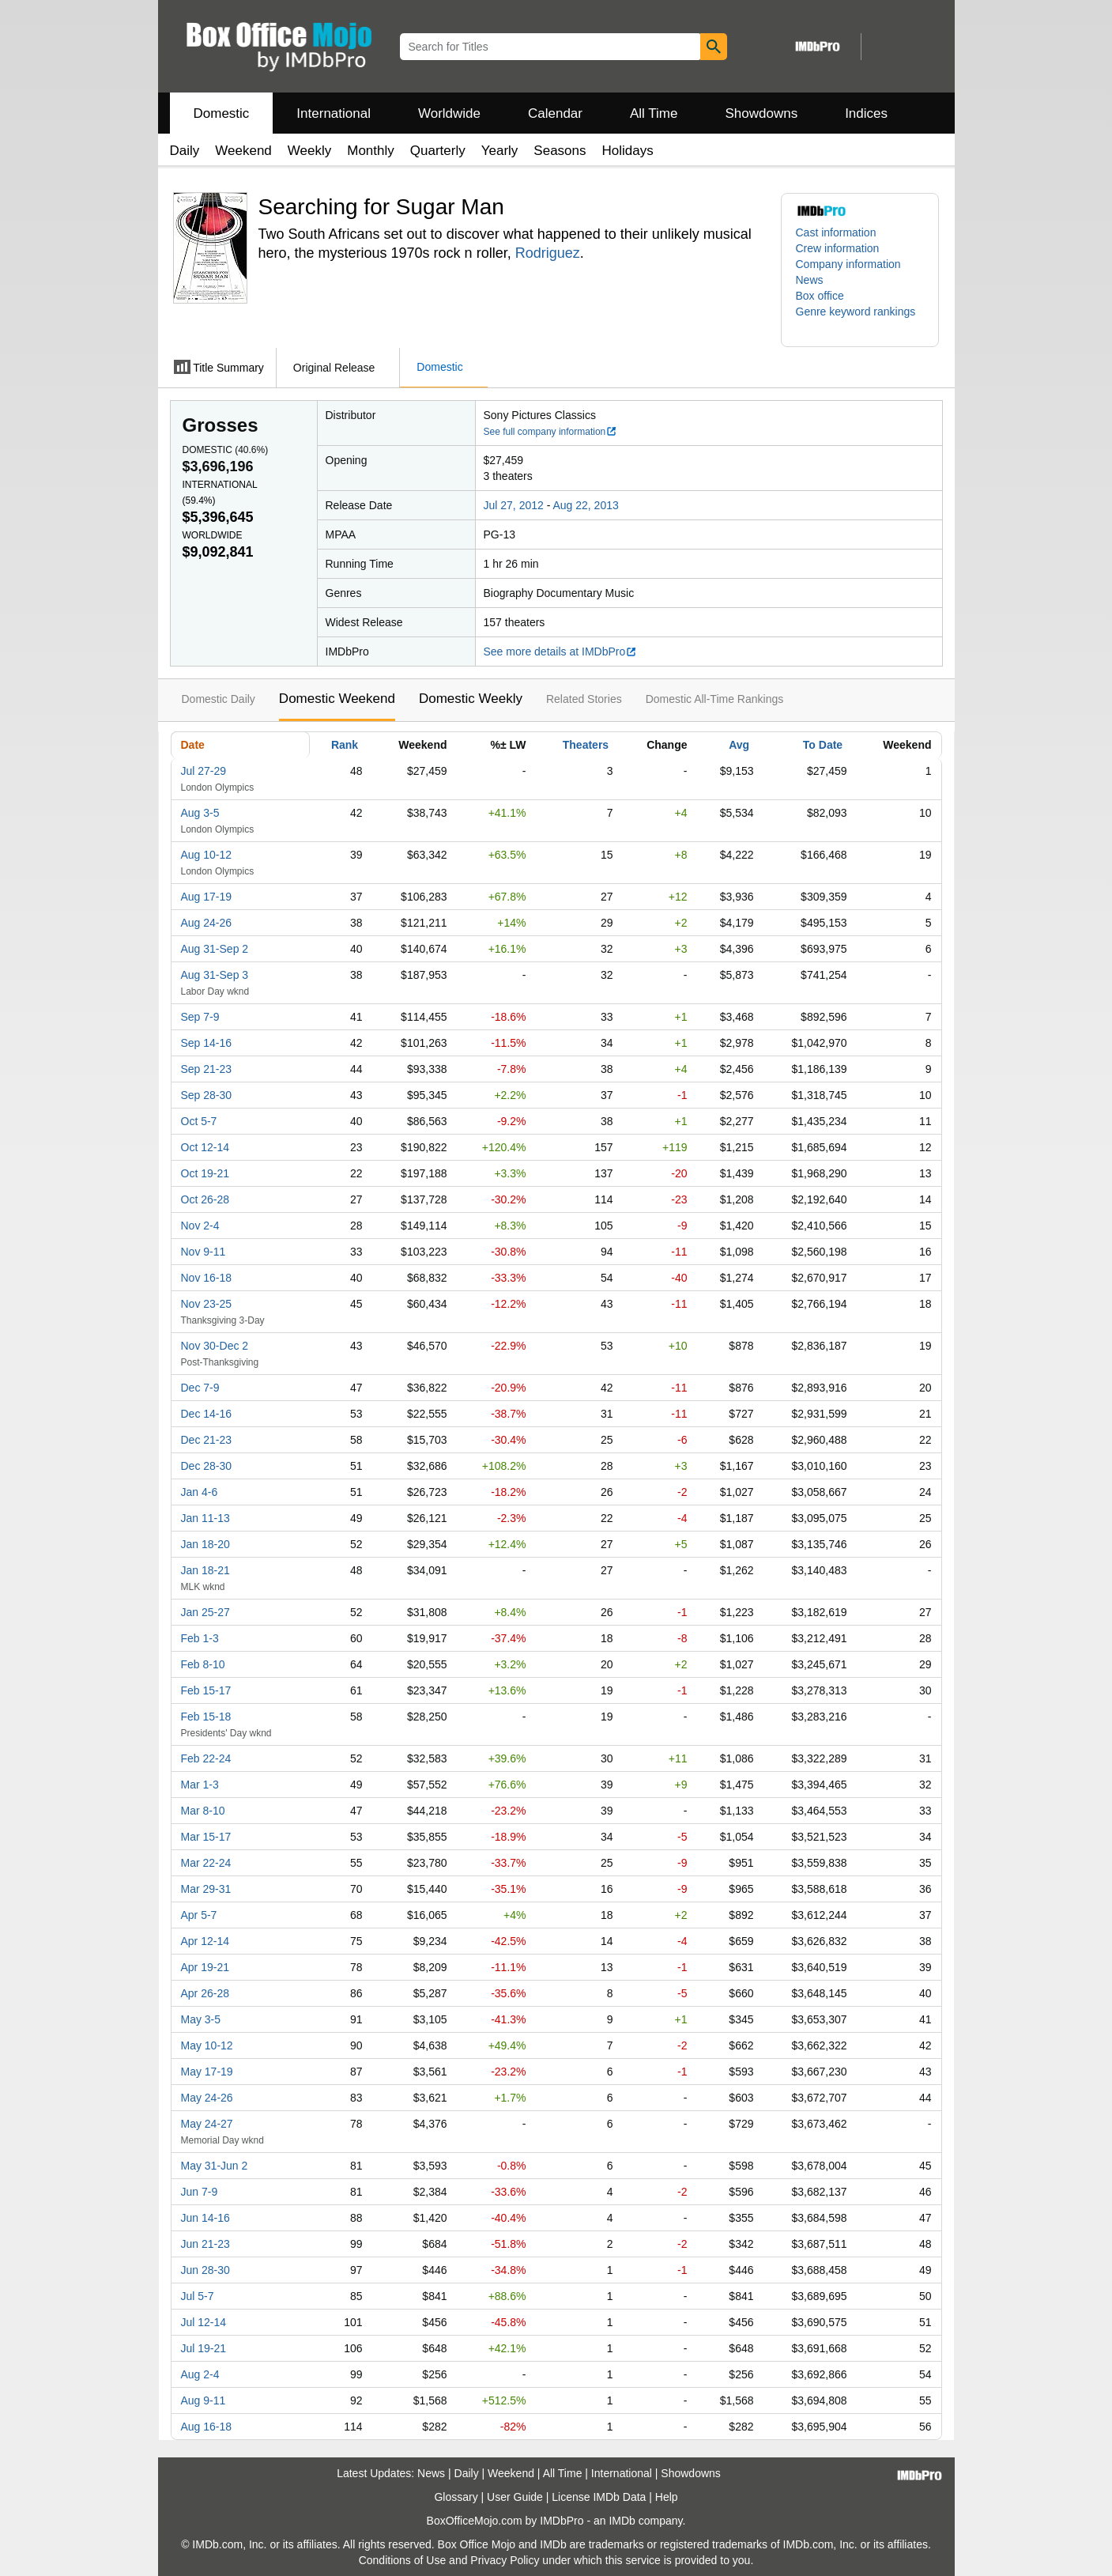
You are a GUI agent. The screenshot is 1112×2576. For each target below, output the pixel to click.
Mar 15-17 (206, 1836)
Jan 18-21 (205, 1570)
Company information (848, 264)
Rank (344, 744)
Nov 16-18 (206, 1277)
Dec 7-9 (200, 1387)
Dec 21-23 (206, 1439)
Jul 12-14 (204, 2322)
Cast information (836, 232)
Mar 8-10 (203, 1810)
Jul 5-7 (197, 2296)
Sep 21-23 (206, 1069)
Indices (866, 113)
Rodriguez (547, 253)
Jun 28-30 (205, 2270)
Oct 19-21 (205, 1173)
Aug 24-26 (206, 922)
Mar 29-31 (206, 1889)
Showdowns (761, 113)
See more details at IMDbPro (561, 651)
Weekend (243, 150)
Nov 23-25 (206, 1303)
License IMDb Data (599, 2497)
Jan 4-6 (199, 1492)
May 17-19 (207, 2071)
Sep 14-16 (206, 1043)
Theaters (586, 744)
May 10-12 (207, 2045)
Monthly (370, 150)
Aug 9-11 (203, 2400)
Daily (185, 150)
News (810, 280)
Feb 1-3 (200, 1638)
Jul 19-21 (204, 2348)
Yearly (499, 150)
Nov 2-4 (200, 1225)
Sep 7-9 (200, 1016)
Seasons (559, 150)
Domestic (222, 113)
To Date (822, 744)
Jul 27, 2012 (514, 505)
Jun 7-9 (199, 2191)
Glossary (455, 2497)
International (333, 113)
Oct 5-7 (199, 1121)
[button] (860, 319)
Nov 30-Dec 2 (215, 1345)
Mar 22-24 (206, 1862)
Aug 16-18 (206, 2426)
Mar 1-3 (200, 1784)
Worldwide (449, 113)
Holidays (628, 150)
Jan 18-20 (205, 1544)
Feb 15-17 (206, 1690)
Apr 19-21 (205, 1967)
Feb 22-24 (206, 1758)
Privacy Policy (504, 2560)
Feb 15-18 (206, 1716)
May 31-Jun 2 (214, 2165)
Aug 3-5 (200, 812)
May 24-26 (207, 2097)
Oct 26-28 (205, 1199)
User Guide (515, 2497)
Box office (820, 295)
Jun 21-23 (205, 2244)
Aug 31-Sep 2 (215, 948)
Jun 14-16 (205, 2218)
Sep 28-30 (206, 1095)
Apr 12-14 (205, 1941)
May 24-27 (207, 2123)
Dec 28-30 (206, 1466)
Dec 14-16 (206, 1413)
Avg (739, 744)
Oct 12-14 (205, 1147)
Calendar (555, 113)
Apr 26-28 (205, 1993)
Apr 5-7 (199, 1915)
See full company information (551, 431)
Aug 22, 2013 (585, 505)
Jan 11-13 (205, 1518)
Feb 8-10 (203, 1664)
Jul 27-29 (204, 771)
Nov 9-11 (203, 1251)
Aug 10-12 (206, 854)
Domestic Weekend (337, 698)
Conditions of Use (403, 2560)
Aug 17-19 (206, 896)
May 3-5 (201, 2019)
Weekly (309, 150)
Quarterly (438, 150)
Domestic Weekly (470, 698)
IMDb (622, 2520)
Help (666, 2497)
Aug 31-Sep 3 (215, 975)
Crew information (838, 248)
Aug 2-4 (200, 2374)
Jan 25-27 (205, 1612)
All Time (653, 113)
